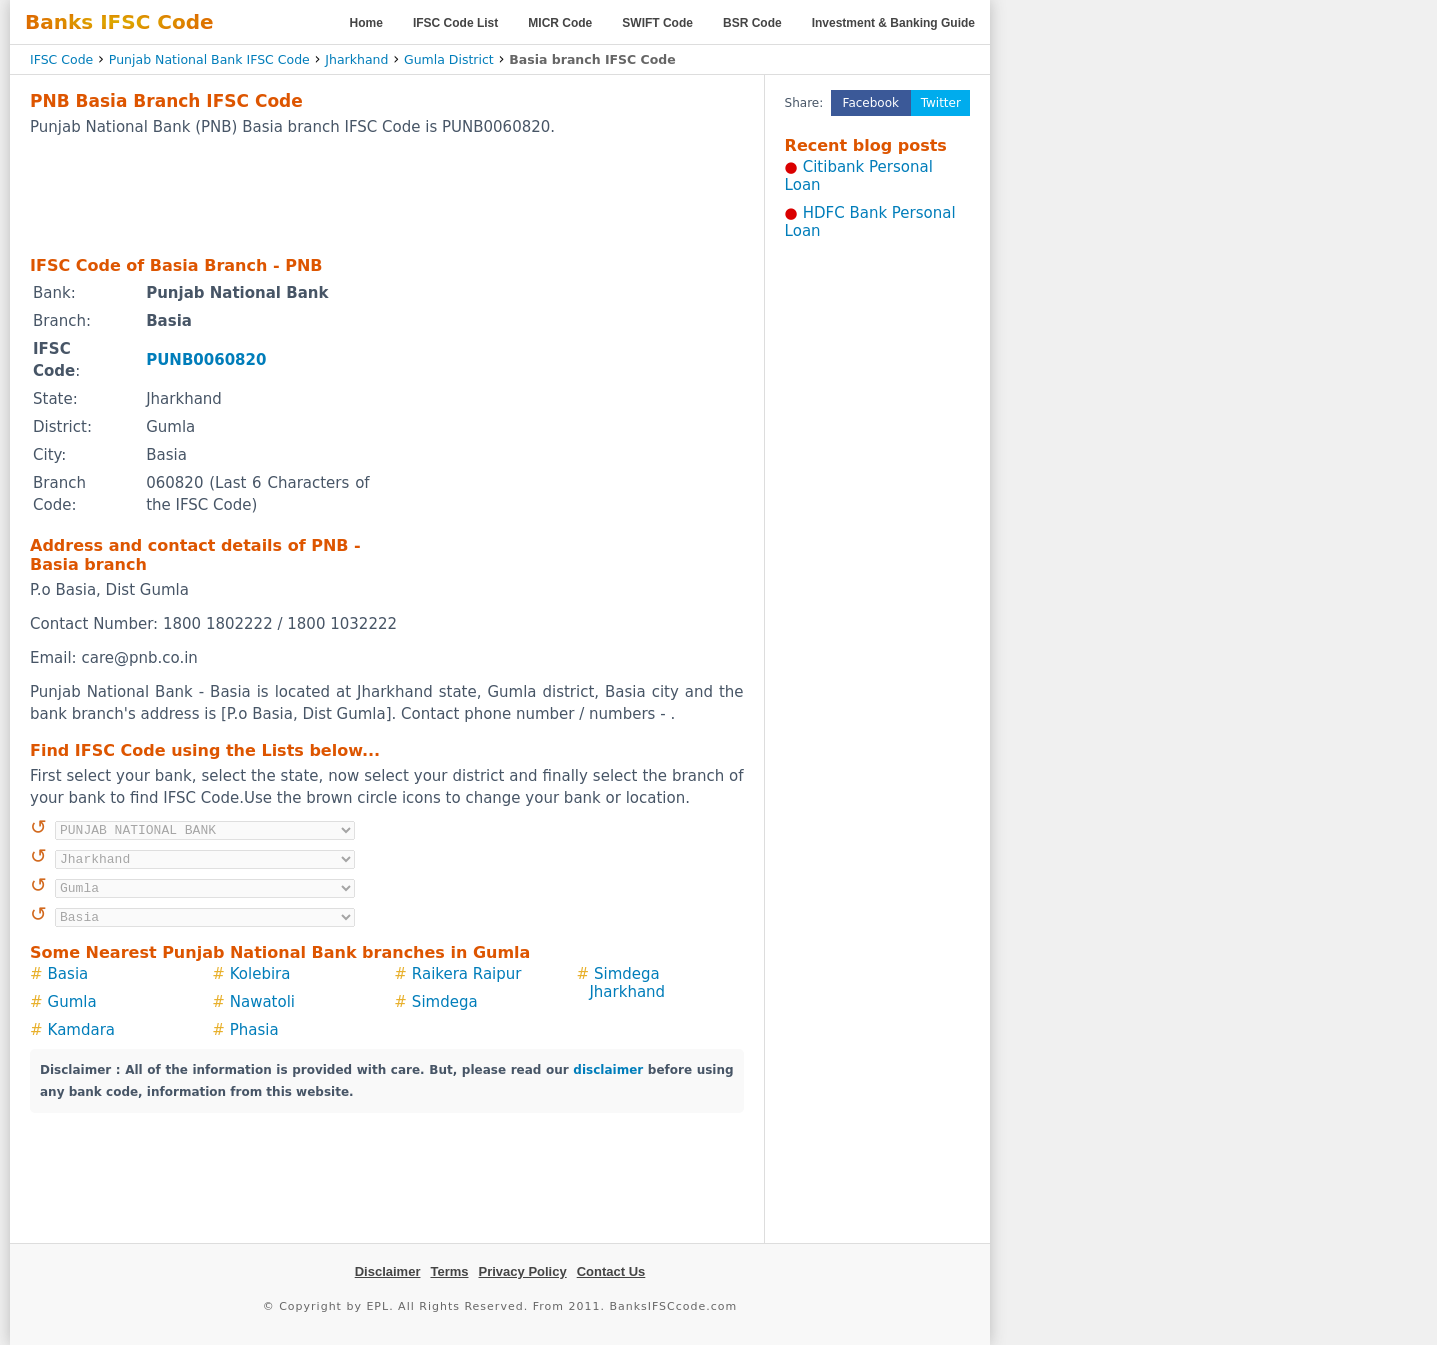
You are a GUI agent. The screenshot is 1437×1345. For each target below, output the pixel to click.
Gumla (72, 1002)
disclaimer (608, 1070)
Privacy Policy (523, 1271)
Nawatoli (262, 1002)
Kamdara (81, 1030)
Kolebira (260, 974)
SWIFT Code (657, 23)
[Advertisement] (387, 195)
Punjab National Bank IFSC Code (209, 59)
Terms (449, 1271)
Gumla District (449, 59)
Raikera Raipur (467, 974)
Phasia (254, 1030)
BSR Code (752, 23)
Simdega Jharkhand (627, 983)
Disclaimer (388, 1271)
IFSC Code (61, 59)
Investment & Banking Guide (893, 23)
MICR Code (560, 23)
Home (366, 23)
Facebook (871, 103)
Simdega (445, 1002)
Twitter (941, 103)
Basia (68, 974)
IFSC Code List (455, 23)
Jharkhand (356, 59)
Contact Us (611, 1271)
